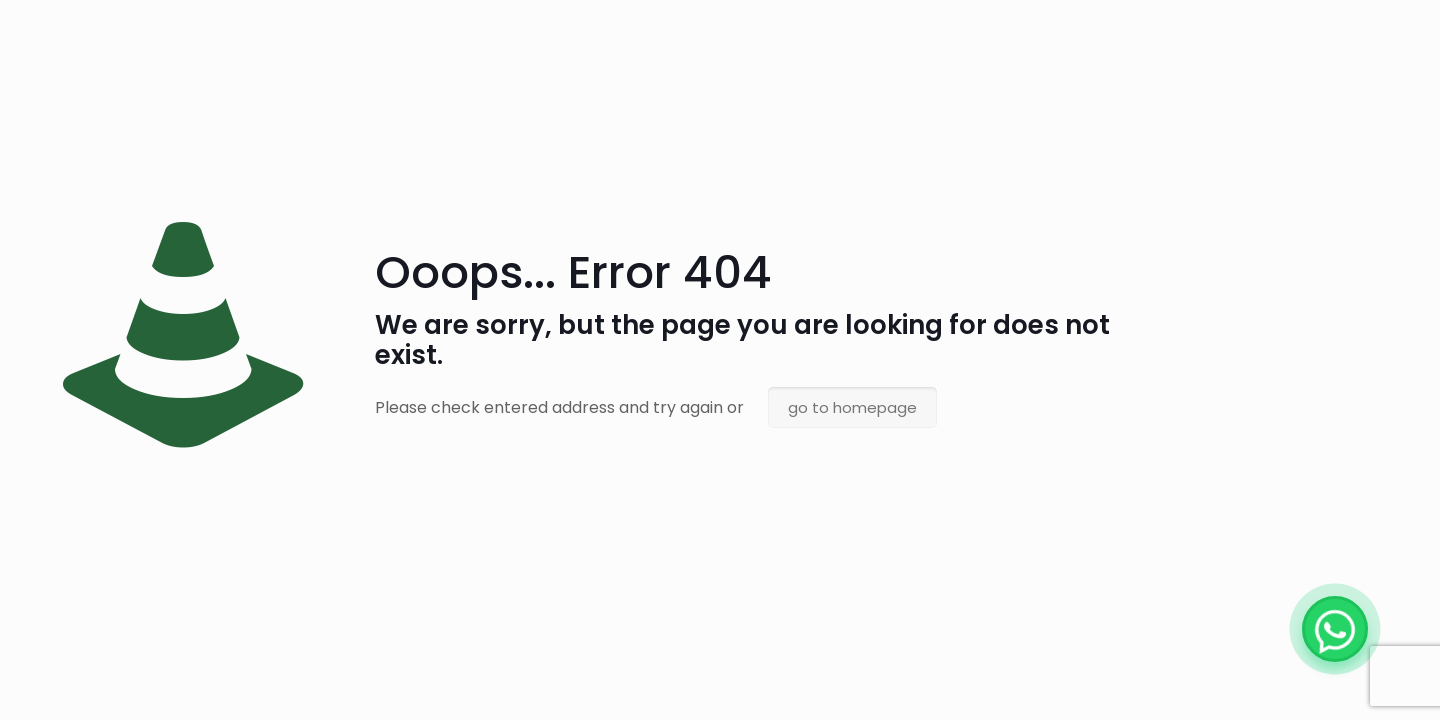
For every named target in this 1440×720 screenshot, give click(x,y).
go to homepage (852, 407)
